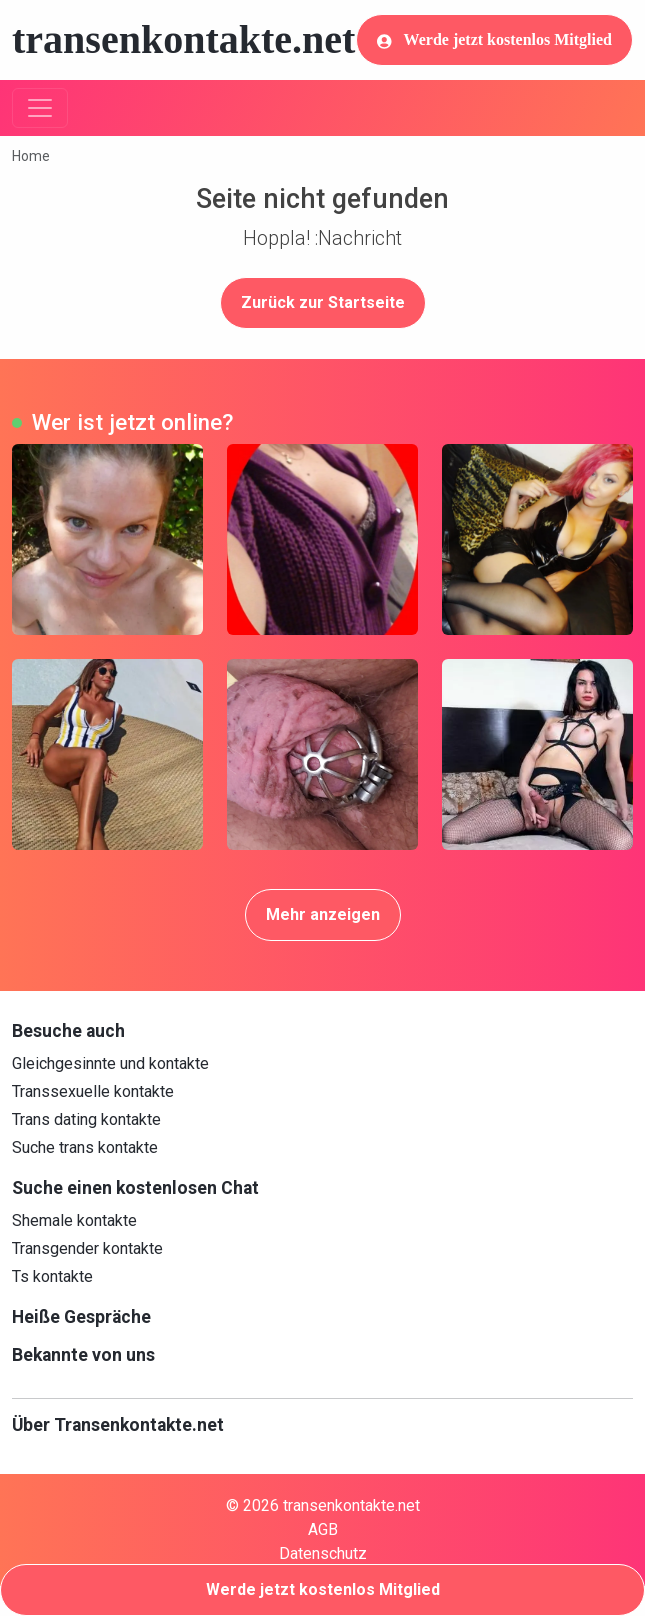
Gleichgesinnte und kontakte (110, 1063)
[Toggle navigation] (40, 108)
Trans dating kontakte (86, 1119)
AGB (323, 1529)
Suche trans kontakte (85, 1147)
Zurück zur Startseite (323, 302)
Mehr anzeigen (323, 914)
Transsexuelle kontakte (93, 1091)
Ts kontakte (52, 1276)
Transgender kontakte (87, 1248)
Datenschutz (323, 1553)
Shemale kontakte (74, 1220)
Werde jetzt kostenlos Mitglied (494, 40)
